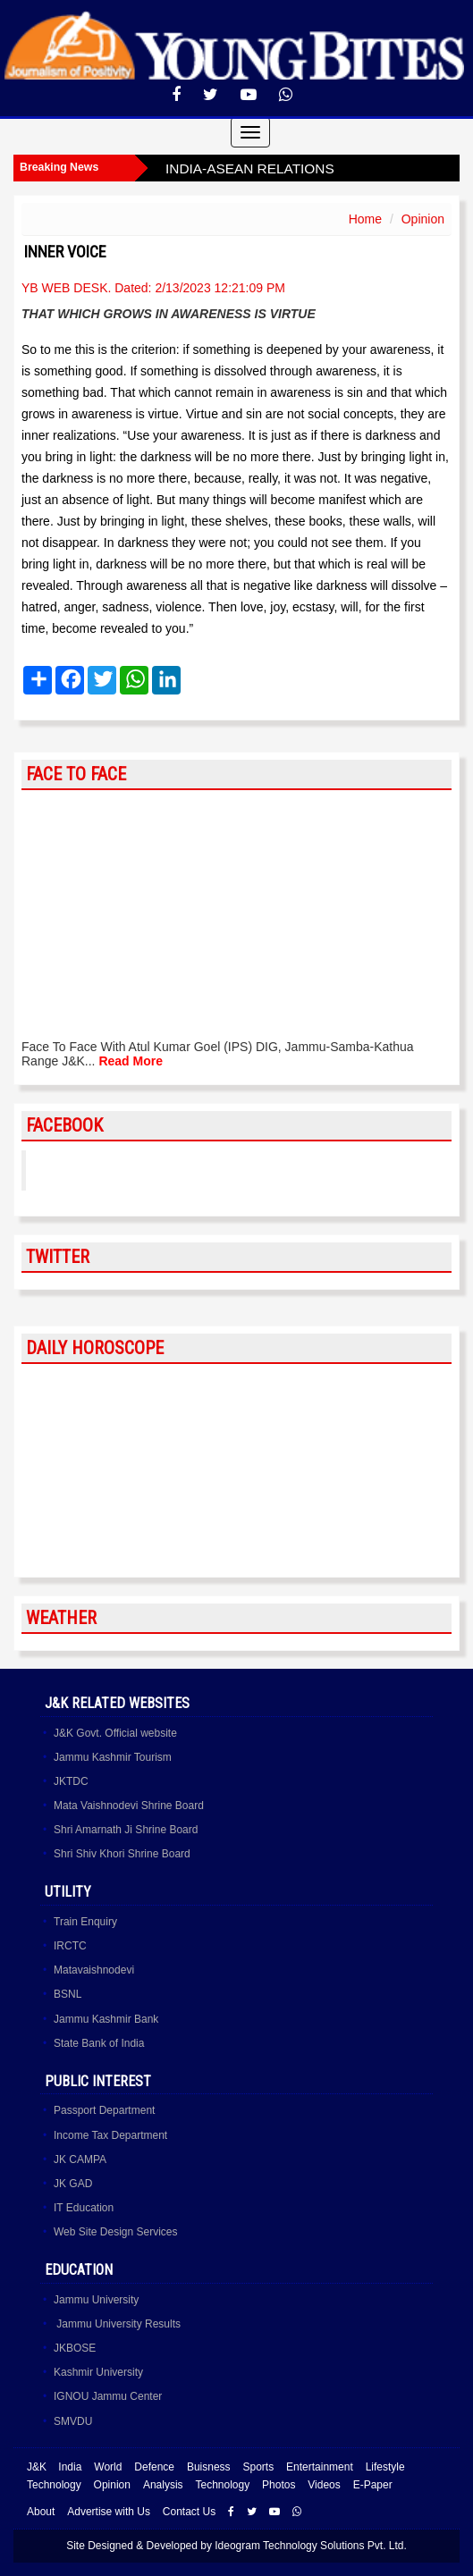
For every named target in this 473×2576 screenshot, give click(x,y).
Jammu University (96, 2300)
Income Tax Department (110, 2135)
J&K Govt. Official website (115, 1733)
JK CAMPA (80, 2159)
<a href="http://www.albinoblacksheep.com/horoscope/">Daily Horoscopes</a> (236, 1471)
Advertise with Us (108, 2511)
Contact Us (189, 2511)
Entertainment (319, 2467)
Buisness (209, 2467)
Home (365, 219)
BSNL (67, 1994)
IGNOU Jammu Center (108, 2396)
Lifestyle (385, 2467)
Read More (130, 1061)
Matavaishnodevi (94, 1970)
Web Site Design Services (116, 2232)
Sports (258, 2467)
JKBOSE (75, 2348)
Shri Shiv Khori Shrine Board (122, 1854)
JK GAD (73, 2183)
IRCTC (70, 1946)
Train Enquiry (85, 1921)
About (41, 2511)
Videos (324, 2485)
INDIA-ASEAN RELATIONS (249, 168)
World (108, 2467)
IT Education (84, 2207)
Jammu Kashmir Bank (106, 2019)
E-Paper (373, 2485)
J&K (36, 2467)
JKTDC (71, 1781)
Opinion (422, 219)
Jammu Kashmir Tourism (113, 1757)
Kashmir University (98, 2372)
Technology (54, 2485)
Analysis (163, 2485)
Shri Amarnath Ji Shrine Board (126, 1829)
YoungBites (83, 1170)
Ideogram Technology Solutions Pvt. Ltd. (311, 2545)
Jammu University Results (117, 2324)
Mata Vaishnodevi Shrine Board (129, 1805)
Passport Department (104, 2110)
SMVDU (73, 2421)
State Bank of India (99, 2043)
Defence (154, 2467)
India (69, 2467)
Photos (278, 2485)
